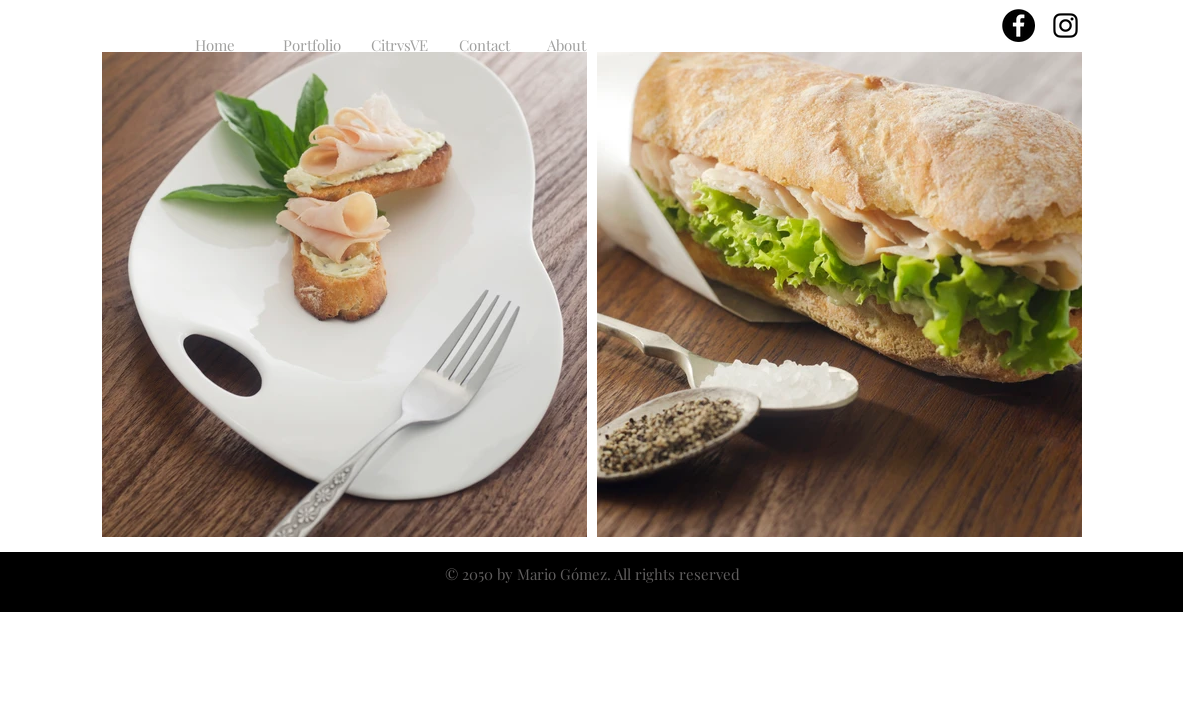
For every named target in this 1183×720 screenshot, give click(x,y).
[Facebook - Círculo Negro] (1018, 25)
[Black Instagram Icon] (1065, 25)
